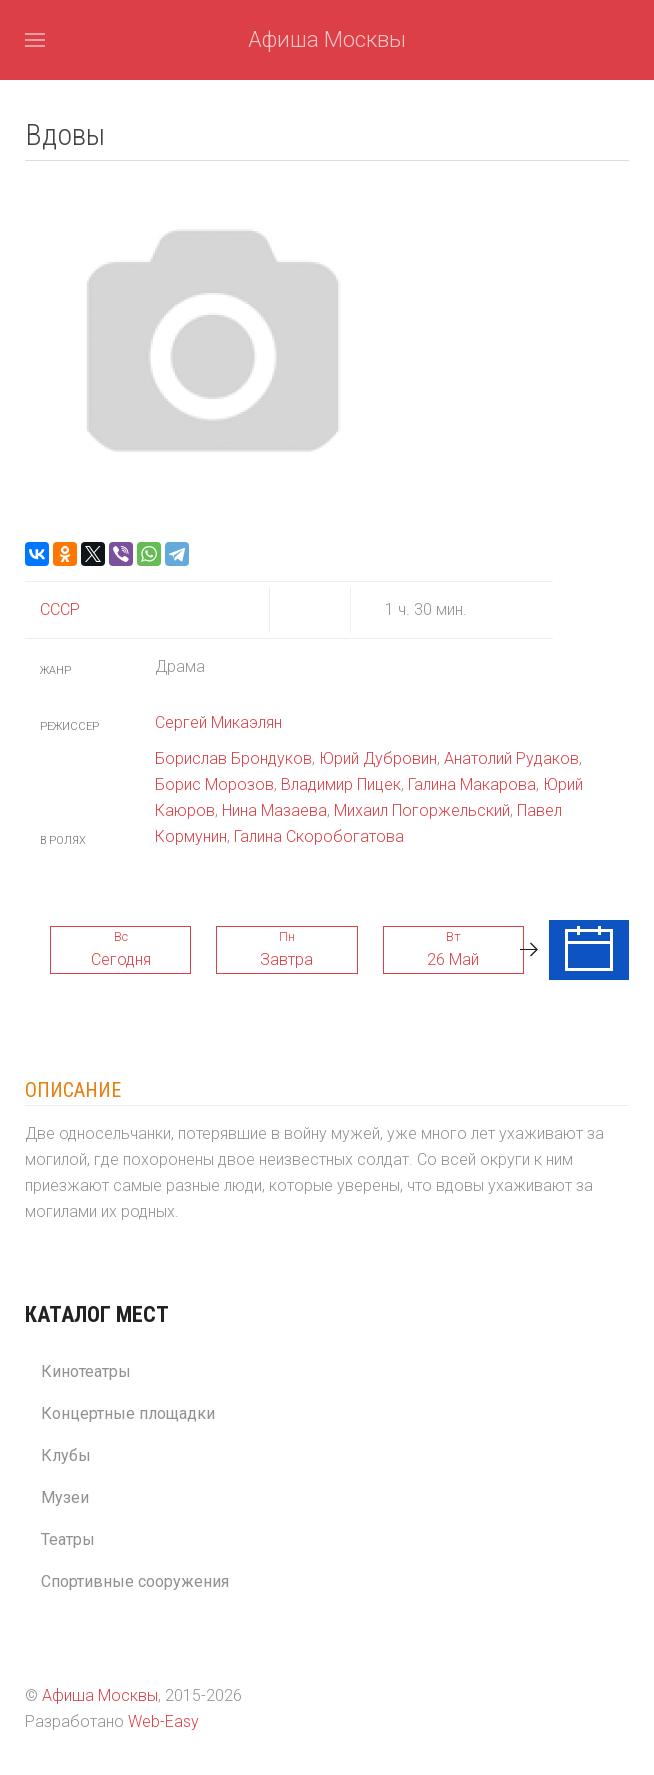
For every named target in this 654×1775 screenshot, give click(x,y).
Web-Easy (163, 1721)
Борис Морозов (214, 784)
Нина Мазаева (274, 810)
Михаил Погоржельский (422, 810)
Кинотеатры (86, 1371)
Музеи (65, 1497)
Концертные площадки (128, 1413)
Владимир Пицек (341, 784)
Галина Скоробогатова (319, 836)
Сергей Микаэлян (218, 722)
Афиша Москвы (327, 39)
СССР (60, 609)
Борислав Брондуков (233, 758)
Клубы (66, 1455)
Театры (68, 1539)
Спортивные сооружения (135, 1581)
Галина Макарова (472, 784)
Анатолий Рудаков (511, 758)
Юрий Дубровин (378, 758)
